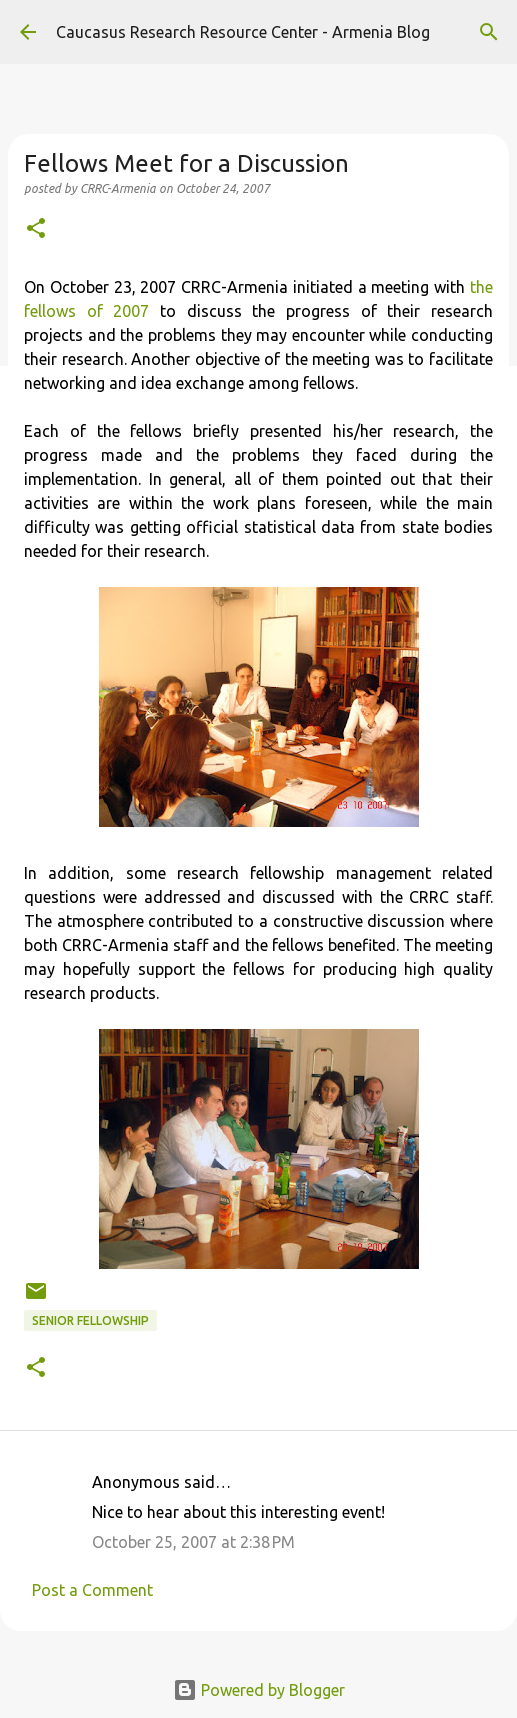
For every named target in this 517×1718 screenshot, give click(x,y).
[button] (36, 229)
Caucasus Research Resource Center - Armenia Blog (243, 32)
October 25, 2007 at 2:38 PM (193, 1542)
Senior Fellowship (90, 1320)
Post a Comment (92, 1590)
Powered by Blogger (259, 1690)
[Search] (489, 32)
